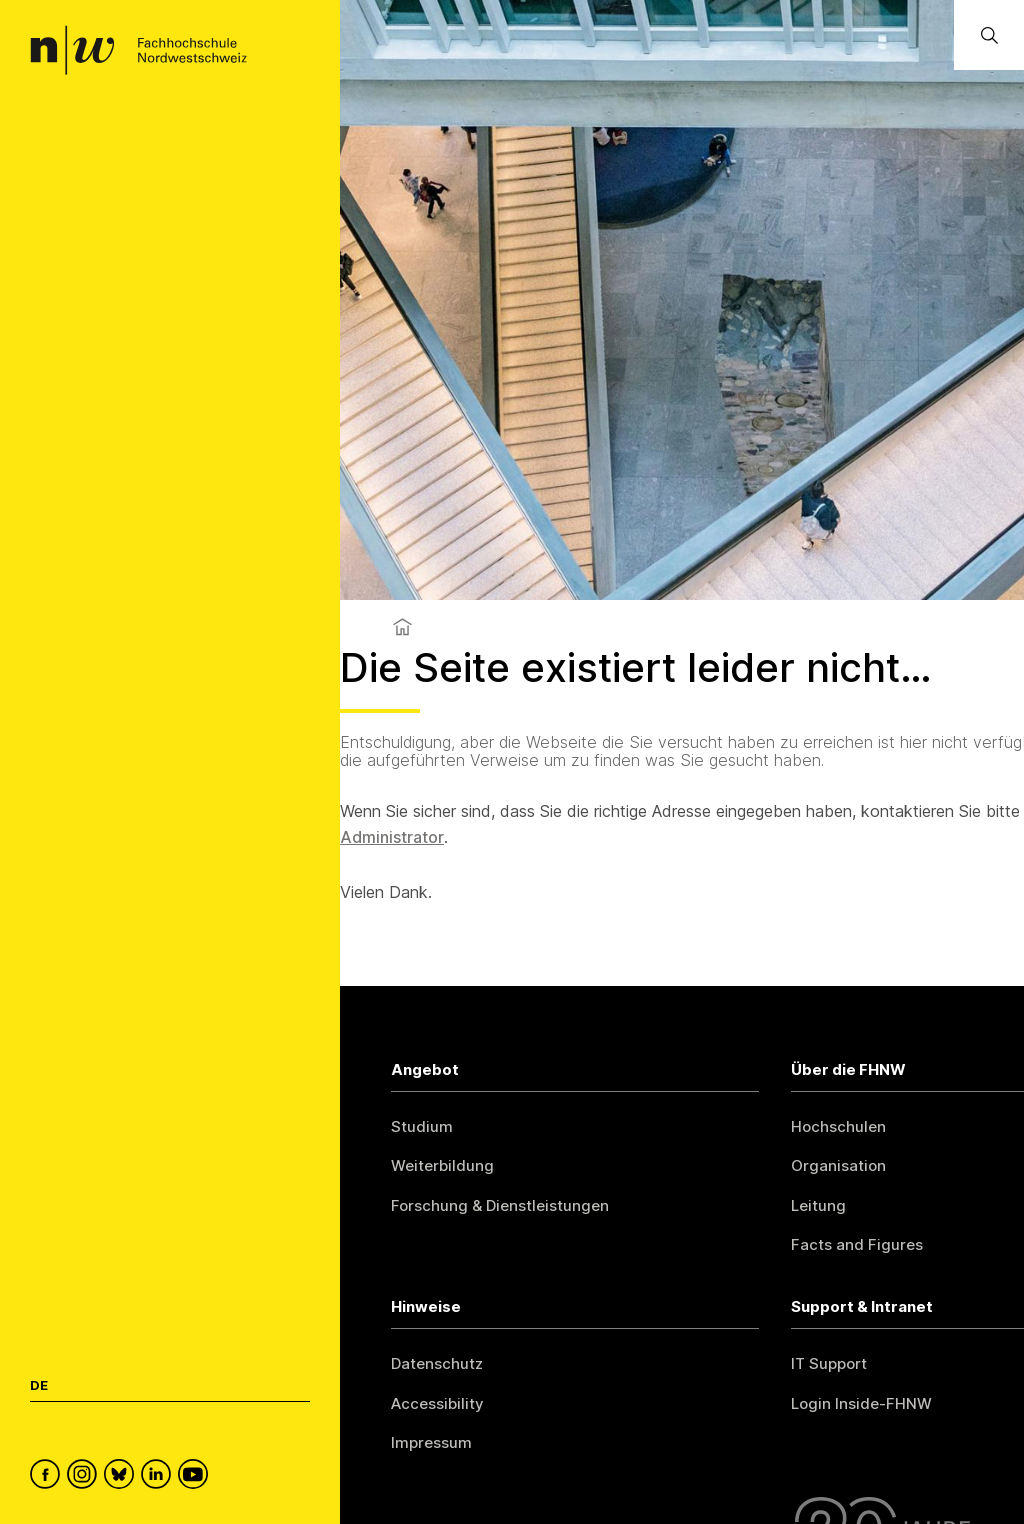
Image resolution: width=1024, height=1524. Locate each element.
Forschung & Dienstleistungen (500, 1205)
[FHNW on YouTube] (196, 1477)
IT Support (829, 1363)
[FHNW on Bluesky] (122, 1477)
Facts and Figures (857, 1244)
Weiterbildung (442, 1165)
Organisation (838, 1165)
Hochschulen (838, 1126)
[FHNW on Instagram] (85, 1477)
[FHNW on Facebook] (48, 1477)
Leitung (818, 1205)
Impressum (431, 1442)
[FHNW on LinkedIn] (159, 1477)
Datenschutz (437, 1363)
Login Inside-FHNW (861, 1403)
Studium (422, 1126)
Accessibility (437, 1403)
